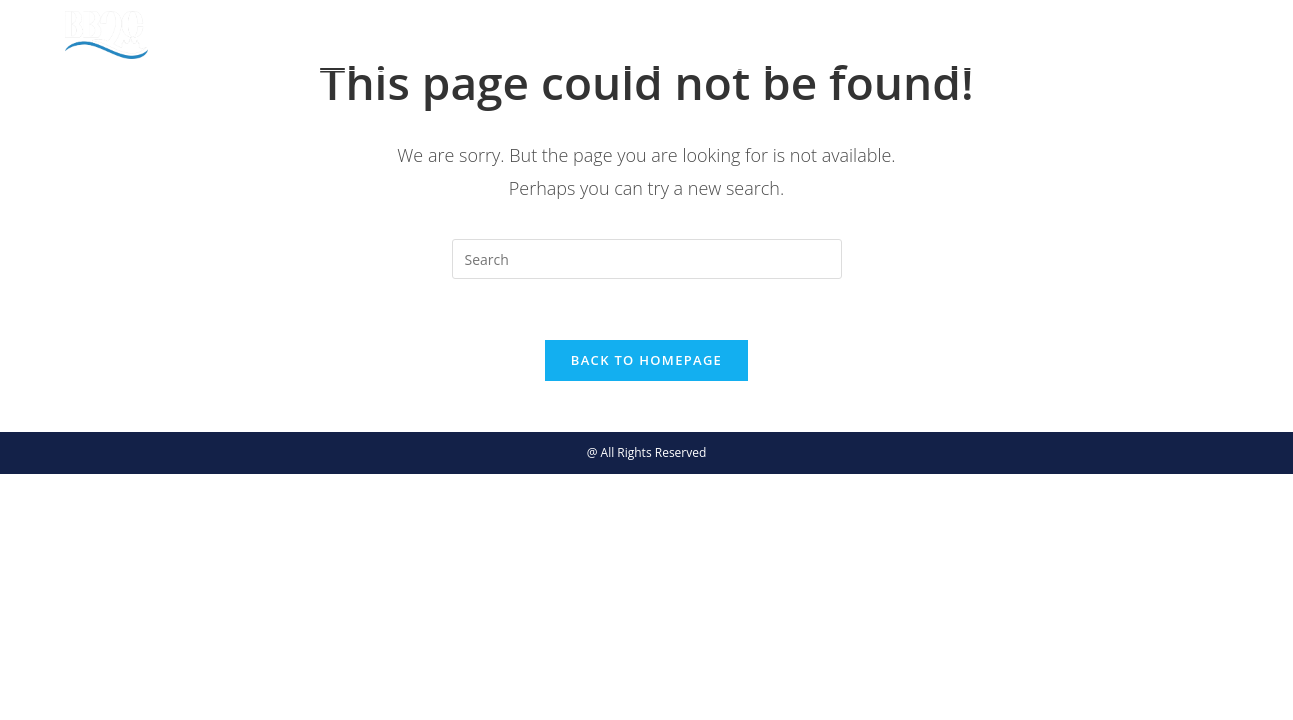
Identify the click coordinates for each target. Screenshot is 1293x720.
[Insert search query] (647, 259)
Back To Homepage (646, 360)
